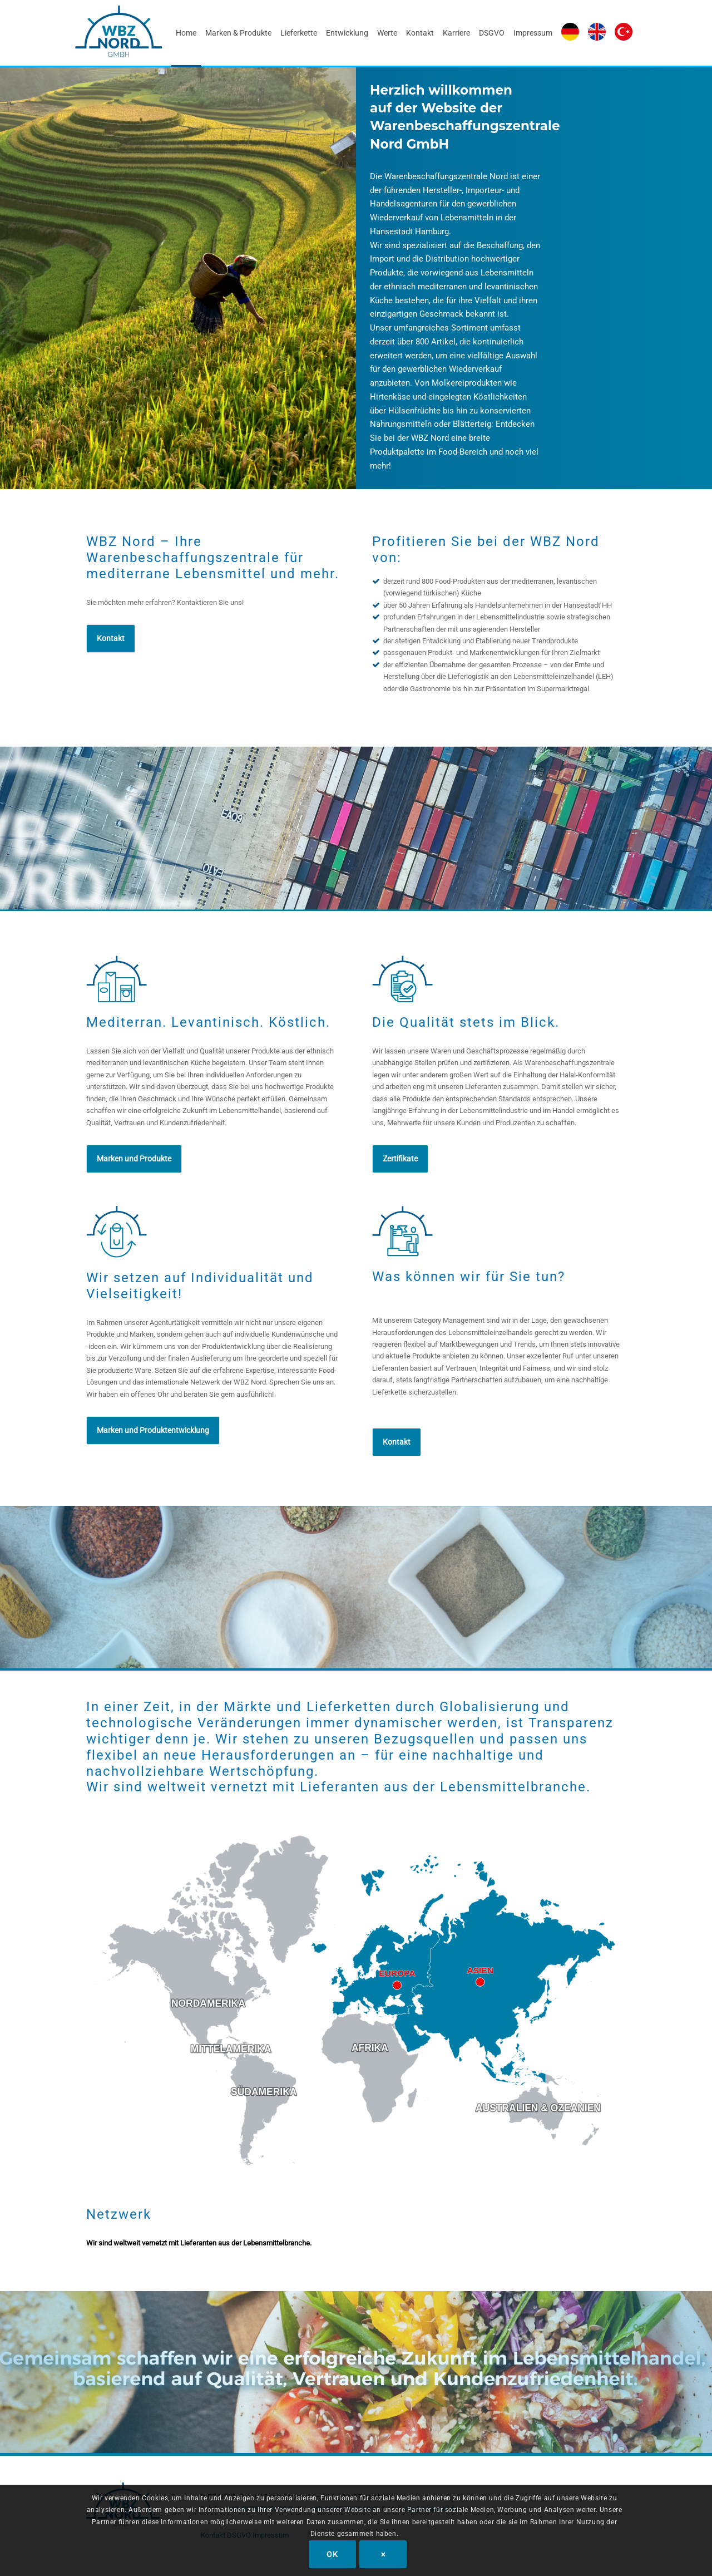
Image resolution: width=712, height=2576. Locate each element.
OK (332, 2554)
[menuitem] (186, 33)
